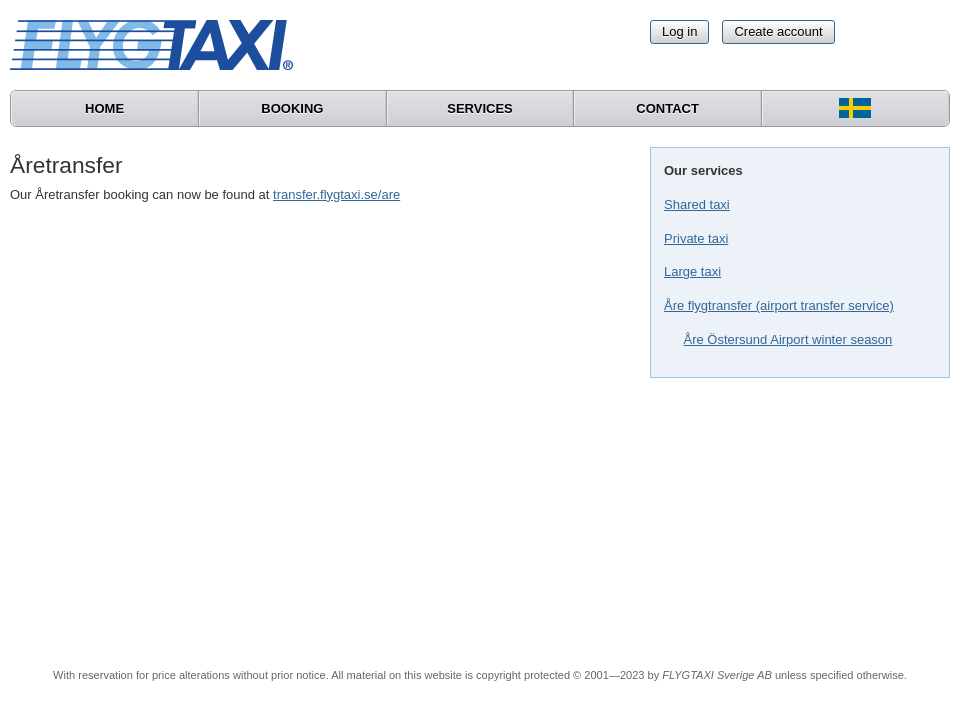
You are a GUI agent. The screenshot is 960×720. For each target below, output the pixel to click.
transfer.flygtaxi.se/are (336, 194)
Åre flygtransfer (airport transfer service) (779, 305)
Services (480, 108)
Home (104, 108)
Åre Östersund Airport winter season (788, 339)
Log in (679, 31)
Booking (292, 108)
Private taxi (696, 238)
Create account (778, 31)
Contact (667, 108)
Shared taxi (697, 204)
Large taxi (692, 271)
